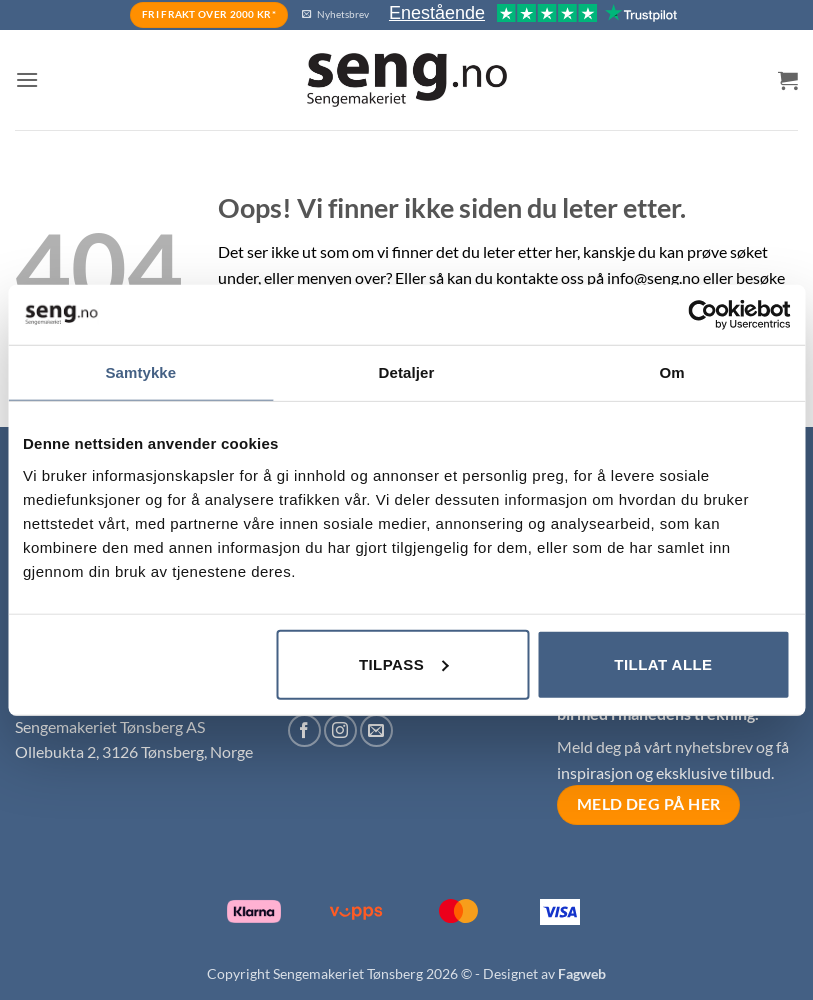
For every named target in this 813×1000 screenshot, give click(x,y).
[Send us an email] (376, 730)
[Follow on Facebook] (304, 730)
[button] (27, 79)
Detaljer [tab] (407, 372)
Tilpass (403, 663)
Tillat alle (663, 663)
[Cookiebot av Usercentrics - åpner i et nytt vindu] (702, 315)
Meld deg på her (649, 804)
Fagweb (582, 973)
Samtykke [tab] (140, 372)
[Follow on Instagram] (340, 730)
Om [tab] (672, 372)
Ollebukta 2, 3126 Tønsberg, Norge (134, 751)
